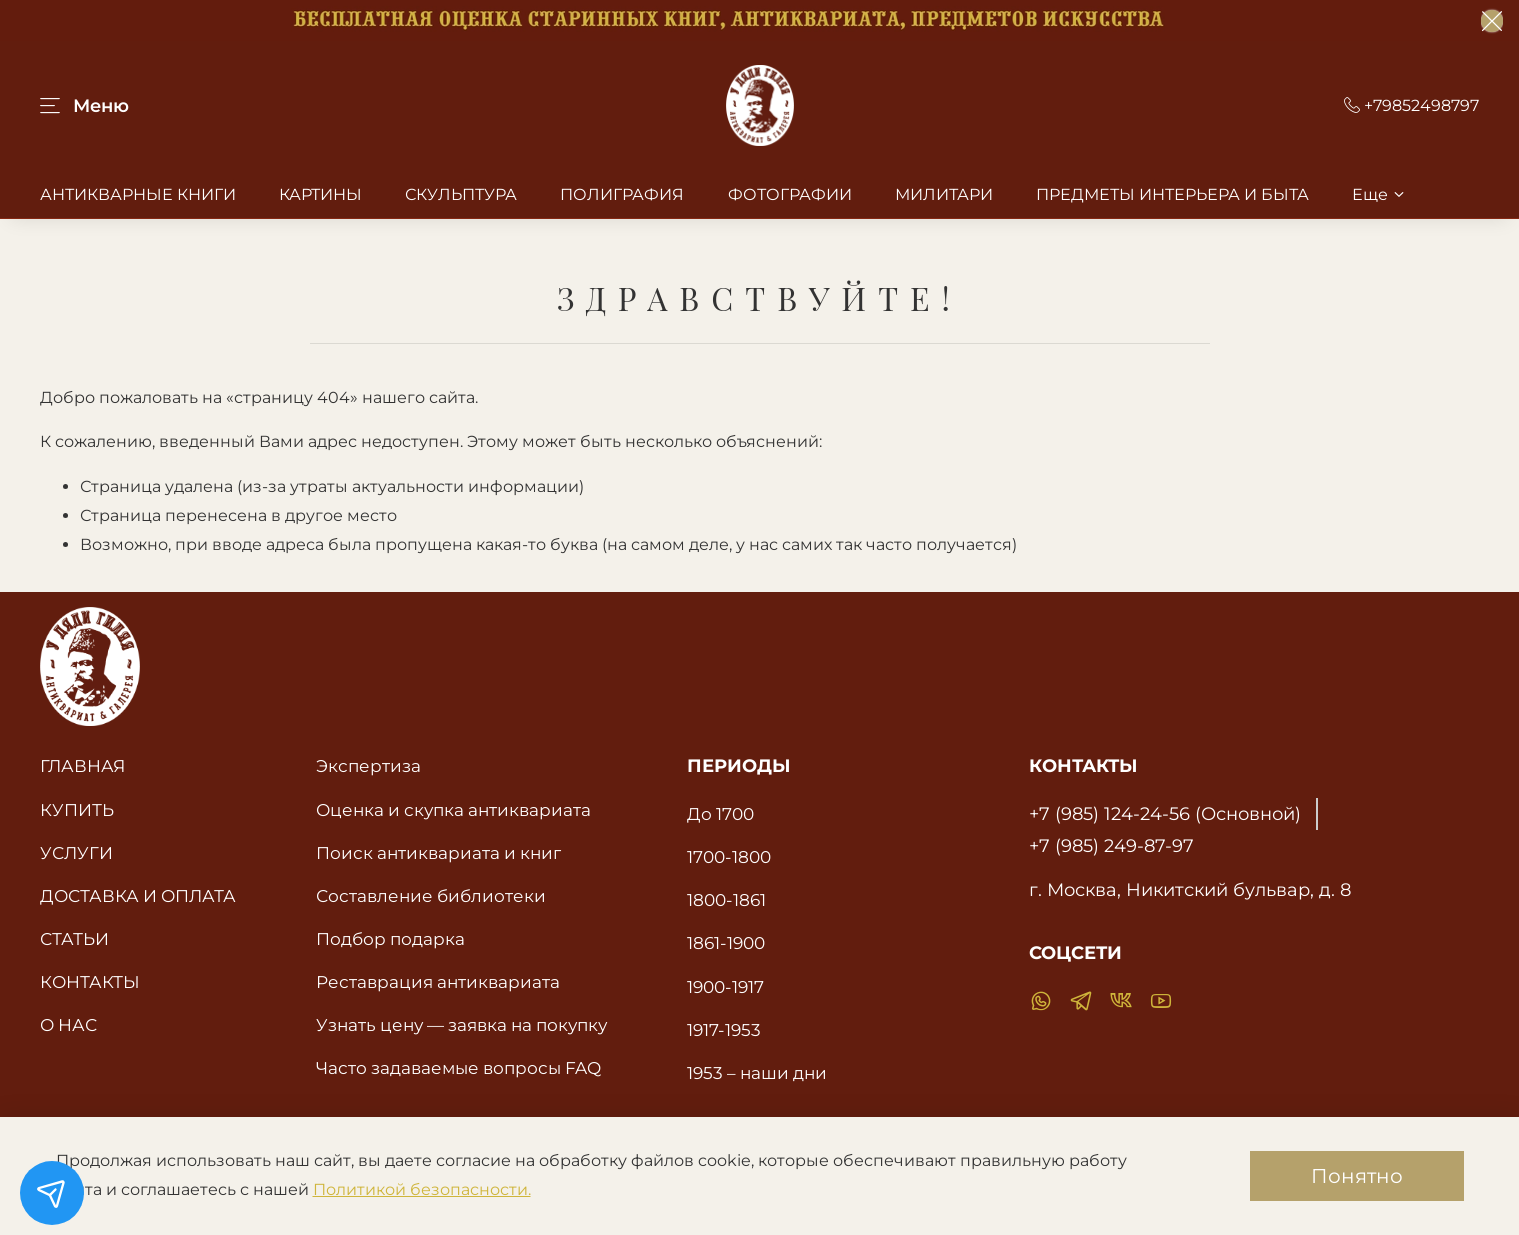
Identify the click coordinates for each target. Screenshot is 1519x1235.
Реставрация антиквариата (438, 981)
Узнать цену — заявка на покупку (461, 1024)
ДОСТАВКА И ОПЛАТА (138, 895)
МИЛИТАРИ (944, 194)
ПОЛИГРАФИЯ (622, 194)
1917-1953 (724, 1029)
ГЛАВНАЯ (82, 765)
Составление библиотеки (431, 895)
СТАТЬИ (74, 938)
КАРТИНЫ (320, 194)
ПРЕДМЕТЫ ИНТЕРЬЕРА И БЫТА (1172, 194)
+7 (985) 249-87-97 (1111, 845)
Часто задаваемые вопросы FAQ (458, 1067)
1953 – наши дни (757, 1072)
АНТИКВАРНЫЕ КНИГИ (138, 194)
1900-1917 (725, 986)
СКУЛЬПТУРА (461, 194)
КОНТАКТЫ (90, 981)
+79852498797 (1411, 105)
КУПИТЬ (77, 809)
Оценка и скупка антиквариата (453, 809)
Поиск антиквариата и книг (438, 852)
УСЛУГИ (76, 852)
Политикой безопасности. (422, 1189)
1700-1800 (729, 856)
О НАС (68, 1024)
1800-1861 (726, 899)
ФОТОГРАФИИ (790, 194)
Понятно (1357, 1176)
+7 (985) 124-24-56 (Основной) (1165, 813)
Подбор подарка (390, 938)
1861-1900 (726, 942)
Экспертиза (368, 765)
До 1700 (720, 813)
